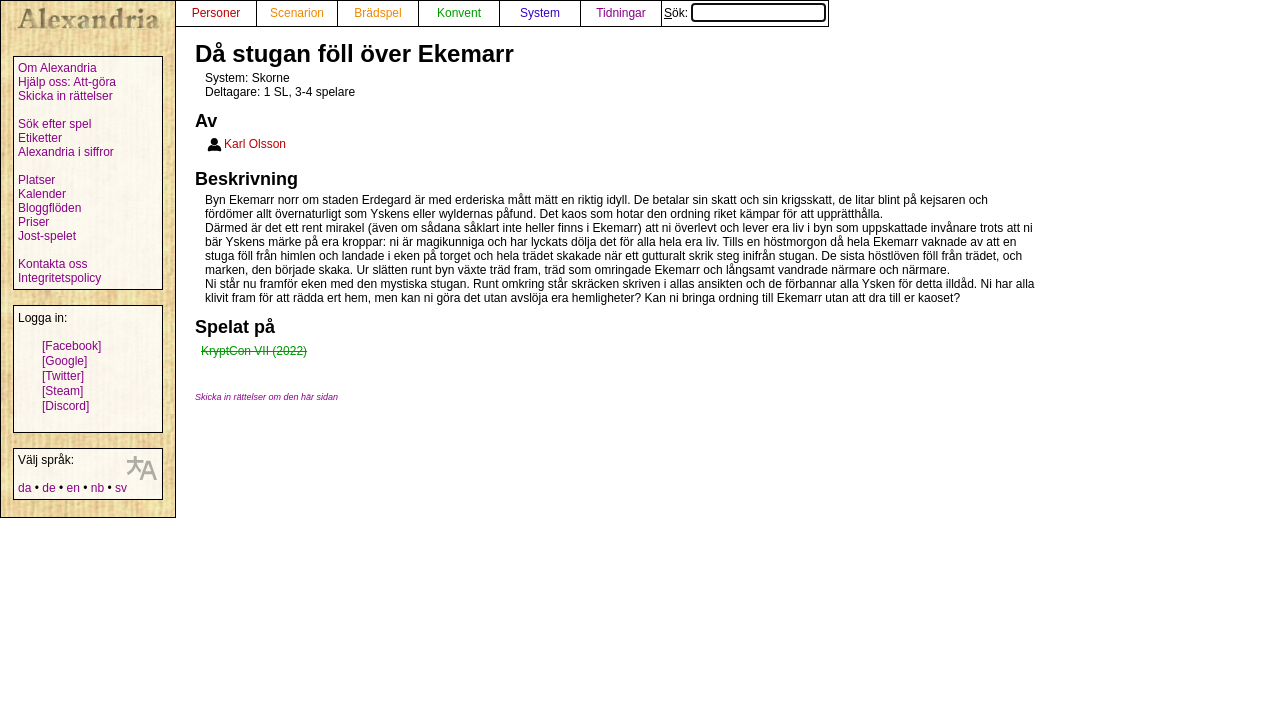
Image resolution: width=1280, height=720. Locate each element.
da (24, 488)
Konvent (459, 13)
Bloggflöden (49, 208)
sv (121, 488)
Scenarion (297, 13)
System (540, 13)
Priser (33, 222)
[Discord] (65, 406)
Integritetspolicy (59, 278)
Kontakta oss (52, 264)
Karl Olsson (255, 144)
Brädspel (377, 13)
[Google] (64, 361)
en (72, 488)
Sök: (745, 13)
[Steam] (62, 391)
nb (97, 488)
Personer (216, 13)
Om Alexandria (57, 68)
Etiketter (40, 138)
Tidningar (621, 13)
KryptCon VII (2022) (254, 351)
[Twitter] (63, 376)
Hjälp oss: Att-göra (67, 82)
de (48, 488)
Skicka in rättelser (65, 96)
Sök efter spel (54, 124)
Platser (36, 180)
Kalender (42, 194)
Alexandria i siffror (66, 152)
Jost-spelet (47, 236)
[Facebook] (71, 346)
